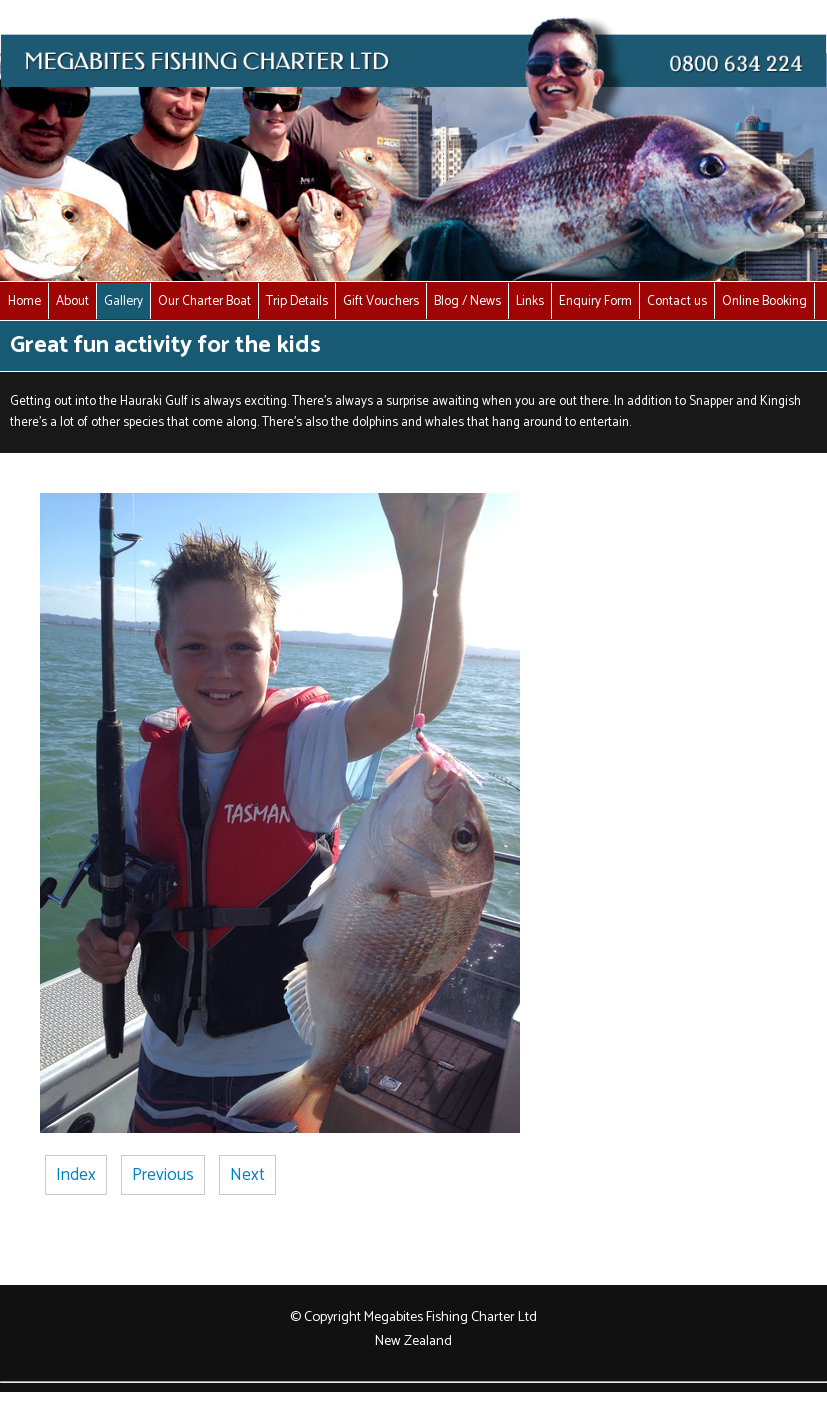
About (72, 301)
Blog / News (467, 301)
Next (247, 1175)
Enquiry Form (595, 301)
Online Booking (764, 301)
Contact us (677, 301)
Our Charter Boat (204, 301)
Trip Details (297, 301)
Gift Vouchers (381, 301)
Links (530, 301)
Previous (163, 1175)
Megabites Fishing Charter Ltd (450, 1317)
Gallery (123, 301)
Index (76, 1175)
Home (24, 301)
